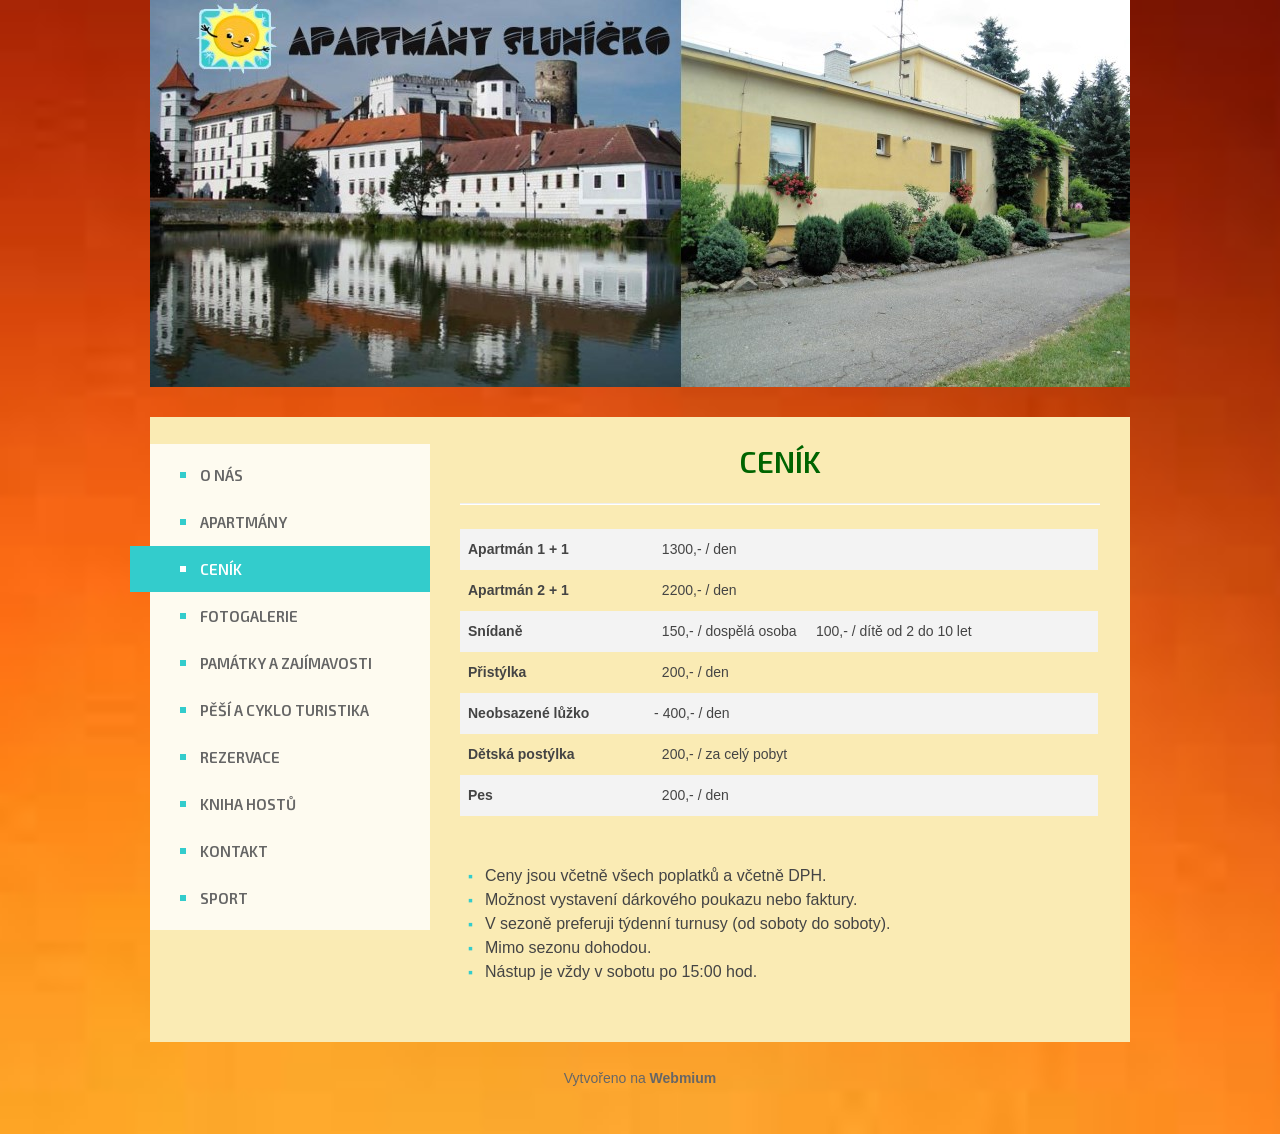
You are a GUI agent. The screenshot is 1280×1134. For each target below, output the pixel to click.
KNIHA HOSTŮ (248, 804)
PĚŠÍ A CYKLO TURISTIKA (284, 710)
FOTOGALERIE (249, 616)
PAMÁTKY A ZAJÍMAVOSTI (286, 663)
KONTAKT (234, 851)
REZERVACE (240, 757)
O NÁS (221, 475)
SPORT (224, 898)
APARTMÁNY (243, 522)
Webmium (683, 1078)
